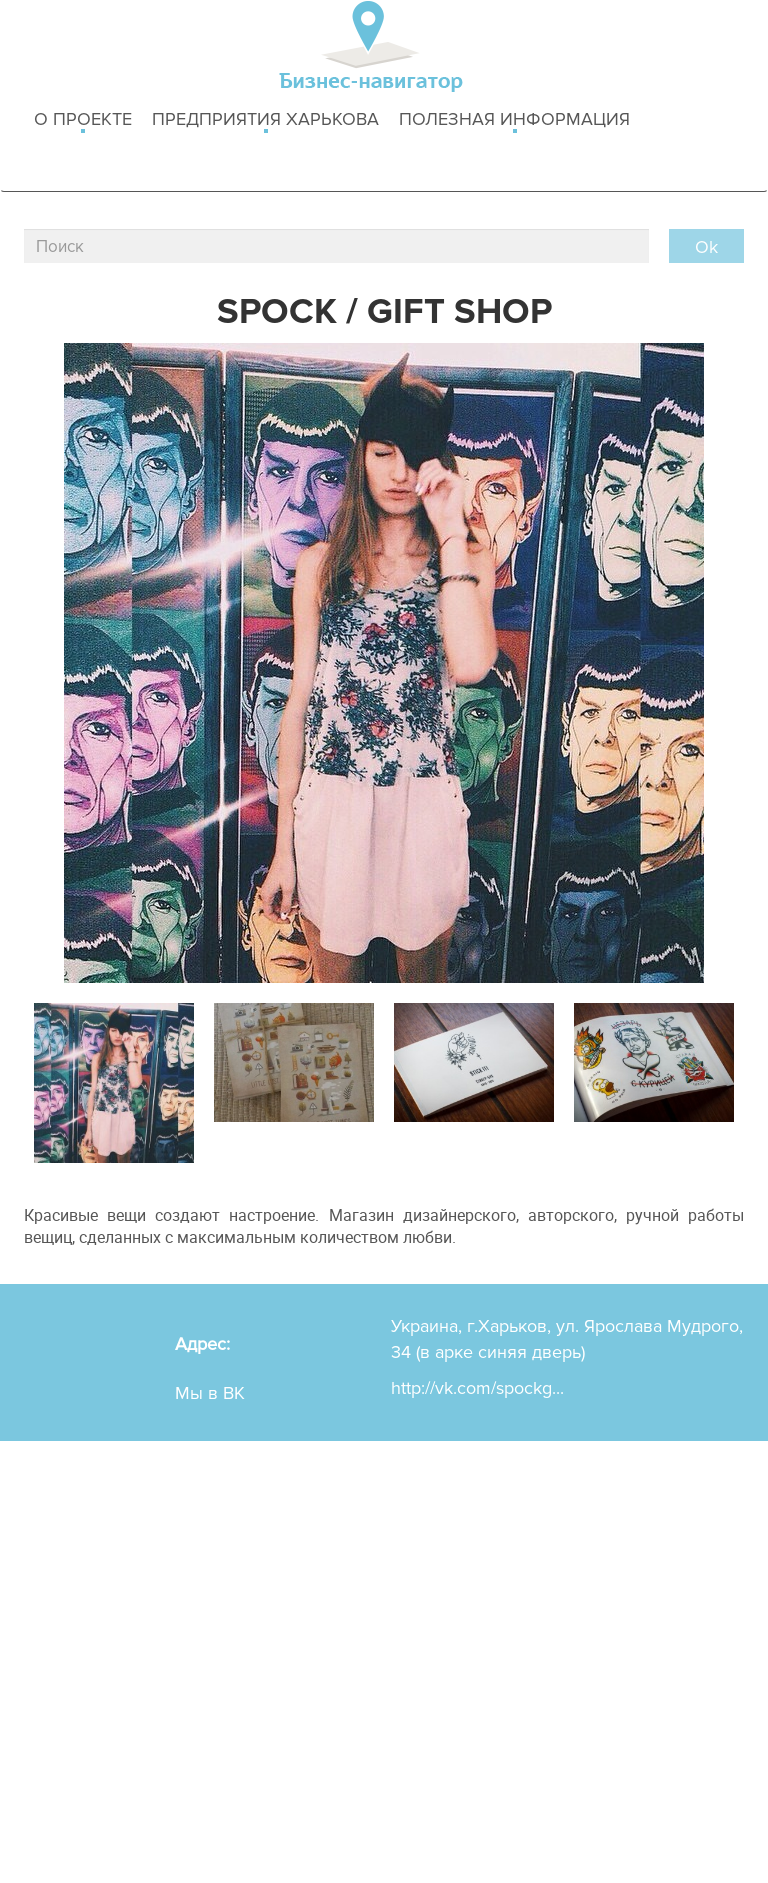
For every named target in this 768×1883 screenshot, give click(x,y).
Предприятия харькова (265, 120)
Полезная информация (514, 120)
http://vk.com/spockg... (477, 1388)
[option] (114, 1078)
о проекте (83, 120)
